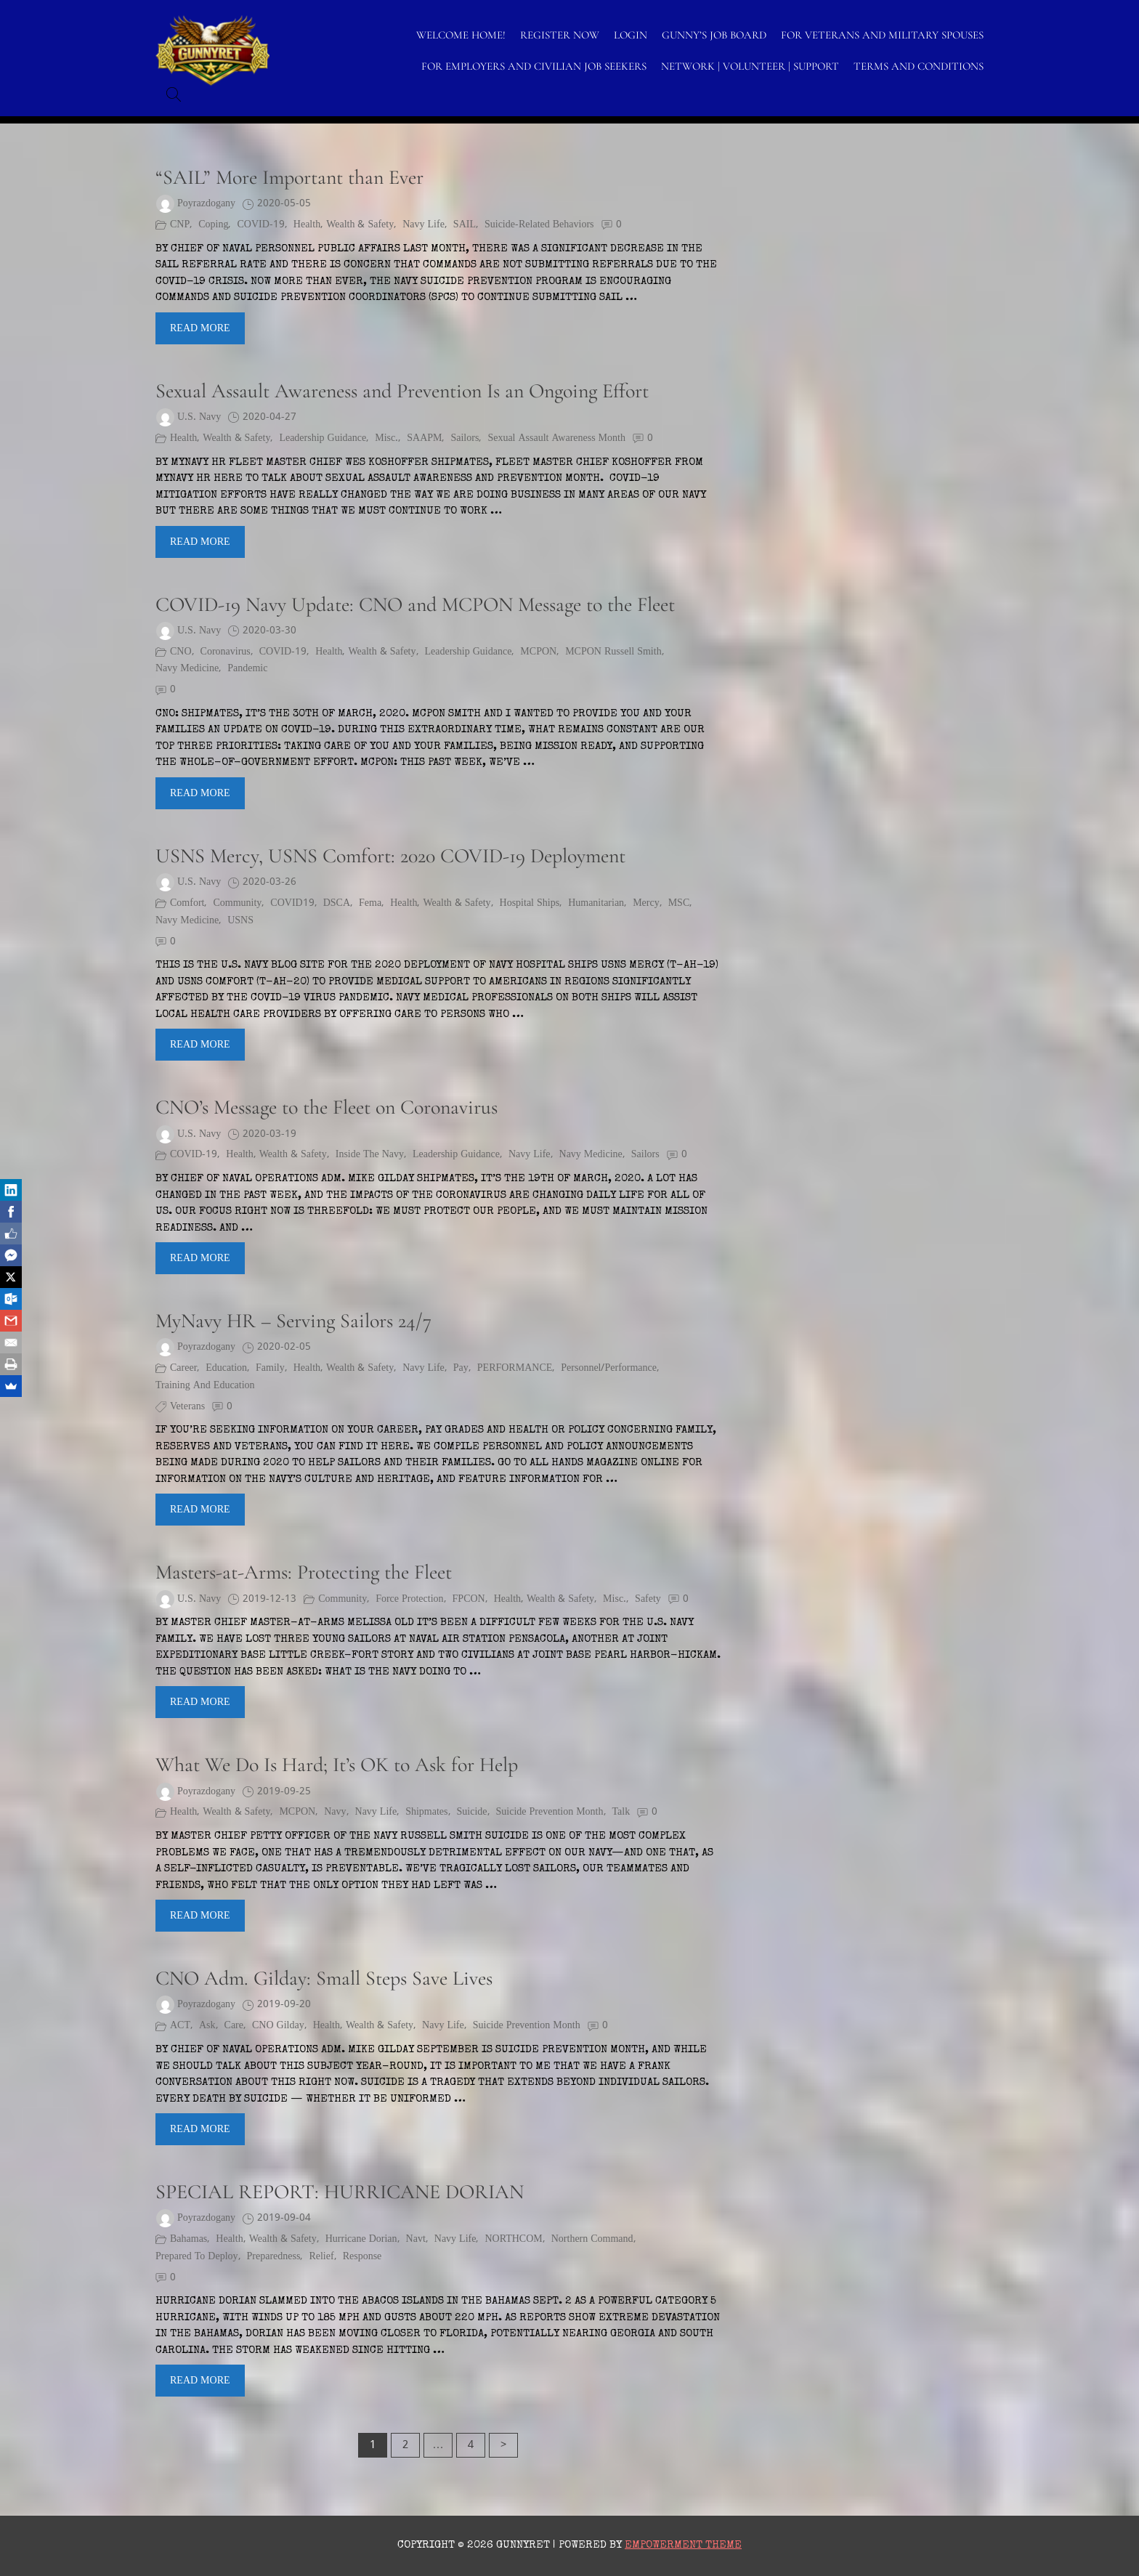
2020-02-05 (284, 1347)
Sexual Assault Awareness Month (556, 438)
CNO (181, 652)
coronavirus (225, 652)
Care (233, 2025)
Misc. (386, 438)
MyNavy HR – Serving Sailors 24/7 (293, 1320)
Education (226, 1368)
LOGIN (630, 34)
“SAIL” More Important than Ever (289, 177)
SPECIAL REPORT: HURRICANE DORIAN (339, 2191)
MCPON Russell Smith (613, 652)
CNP (180, 224)
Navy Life (423, 224)
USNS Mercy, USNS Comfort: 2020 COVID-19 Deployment (390, 855)
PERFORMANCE (514, 1368)
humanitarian (596, 903)
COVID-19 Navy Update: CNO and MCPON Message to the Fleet (415, 604)
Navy (335, 1812)
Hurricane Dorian (361, 2239)
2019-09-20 (284, 2004)
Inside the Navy (370, 1154)
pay (461, 1368)
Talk (621, 1812)
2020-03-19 (269, 1134)
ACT (180, 2025)
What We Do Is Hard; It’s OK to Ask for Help (336, 1764)
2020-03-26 (269, 882)
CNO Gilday (278, 2025)
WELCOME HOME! (461, 34)
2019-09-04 (284, 2218)
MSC (679, 903)
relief (321, 2256)
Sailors (464, 438)
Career (183, 1368)
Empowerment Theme (683, 2545)
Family (270, 1368)
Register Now (559, 34)
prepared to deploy (196, 2256)
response (362, 2256)
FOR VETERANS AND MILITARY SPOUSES (882, 34)
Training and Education (205, 1385)
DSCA (336, 903)
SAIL (464, 224)
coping (213, 224)
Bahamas (188, 2239)
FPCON (469, 1599)
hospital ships (530, 903)
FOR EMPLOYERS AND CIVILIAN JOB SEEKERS (533, 66)
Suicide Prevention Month (550, 1812)
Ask (207, 2025)
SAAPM (424, 438)
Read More (200, 328)
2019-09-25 (284, 1791)
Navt (416, 2239)
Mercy (646, 903)
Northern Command (592, 2239)
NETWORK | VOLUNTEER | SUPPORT (750, 66)
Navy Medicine (187, 668)
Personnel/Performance (609, 1368)
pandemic (247, 668)
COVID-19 (260, 224)
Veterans (187, 1406)
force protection (409, 1599)
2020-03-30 (269, 631)
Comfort (187, 903)
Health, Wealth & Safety (343, 224)
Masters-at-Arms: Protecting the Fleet (303, 1572)
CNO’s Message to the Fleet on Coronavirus (326, 1107)
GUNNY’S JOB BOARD (714, 34)
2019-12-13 (269, 1599)
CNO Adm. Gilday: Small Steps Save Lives (324, 1978)
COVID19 (292, 903)
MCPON (538, 652)
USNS (240, 920)
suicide (472, 1812)
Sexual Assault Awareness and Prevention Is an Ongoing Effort (402, 390)
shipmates (426, 1812)
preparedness (274, 2256)
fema (370, 903)
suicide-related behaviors (539, 224)
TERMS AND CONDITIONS (919, 66)
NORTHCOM (513, 2239)
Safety (648, 1599)
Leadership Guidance (322, 438)
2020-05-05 (284, 203)
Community (237, 903)
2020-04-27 (269, 417)
